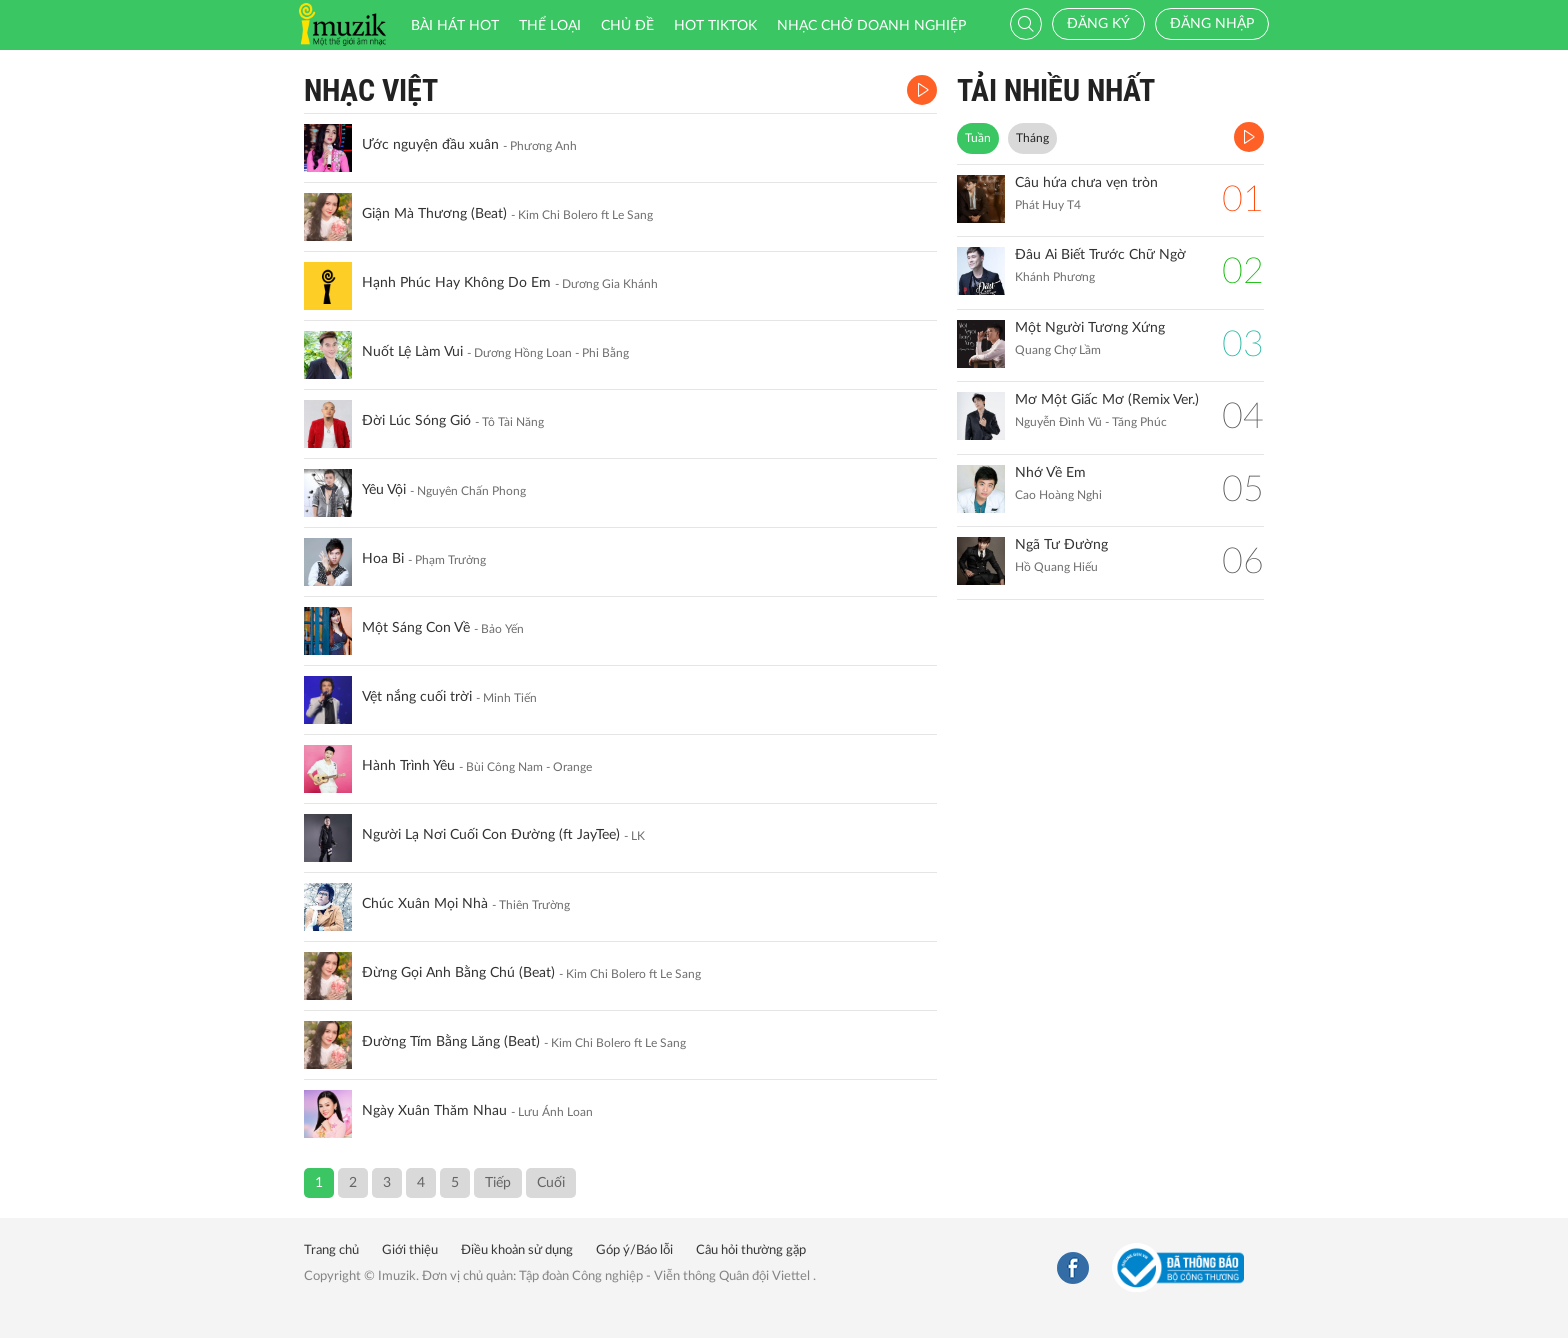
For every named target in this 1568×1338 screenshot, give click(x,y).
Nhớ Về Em (1050, 473)
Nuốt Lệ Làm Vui (412, 352)
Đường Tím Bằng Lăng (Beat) (451, 1042)
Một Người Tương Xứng (1090, 328)
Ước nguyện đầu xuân (430, 145)
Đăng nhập (1212, 24)
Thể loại (550, 26)
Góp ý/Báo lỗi (634, 1250)
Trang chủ (331, 1250)
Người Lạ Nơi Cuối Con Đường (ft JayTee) (491, 835)
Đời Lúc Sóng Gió (416, 421)
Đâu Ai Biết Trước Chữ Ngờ (1100, 255)
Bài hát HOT (455, 26)
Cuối (551, 1183)
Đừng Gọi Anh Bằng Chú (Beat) (458, 973)
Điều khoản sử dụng (517, 1250)
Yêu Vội (384, 490)
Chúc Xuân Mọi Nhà (425, 904)
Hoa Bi (383, 559)
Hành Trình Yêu (408, 766)
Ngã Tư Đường (1061, 545)
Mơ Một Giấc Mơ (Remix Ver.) (1107, 400)
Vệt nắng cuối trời (417, 697)
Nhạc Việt (371, 90)
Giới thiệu (410, 1250)
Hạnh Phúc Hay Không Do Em (456, 283)
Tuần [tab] (978, 138)
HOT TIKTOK (715, 26)
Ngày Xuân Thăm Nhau (434, 1111)
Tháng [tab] (1032, 138)
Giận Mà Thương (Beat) (434, 214)
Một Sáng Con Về (416, 628)
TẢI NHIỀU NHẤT (1056, 90)
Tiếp (498, 1183)
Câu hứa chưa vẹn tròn (1086, 183)
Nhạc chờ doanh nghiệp (871, 26)
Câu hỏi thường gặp (751, 1250)
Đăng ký (1098, 24)
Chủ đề (627, 26)
